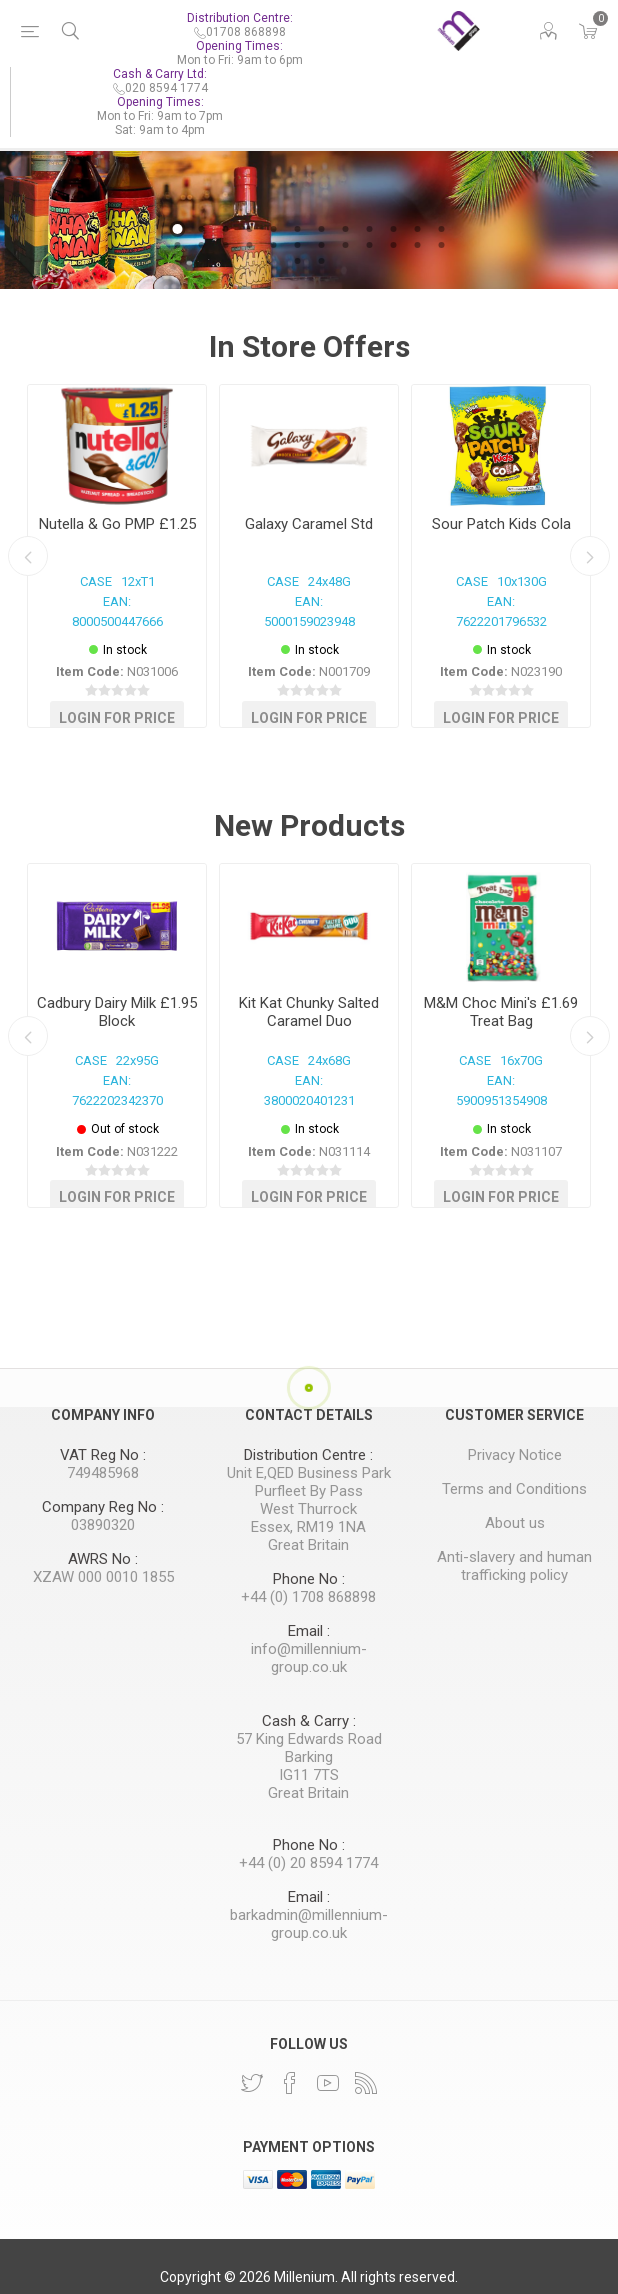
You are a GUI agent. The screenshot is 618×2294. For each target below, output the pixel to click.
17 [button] (273, 245)
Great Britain (308, 1545)
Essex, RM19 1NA (308, 1527)
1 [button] (177, 229)
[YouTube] (328, 2083)
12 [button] (441, 229)
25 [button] (297, 261)
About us (515, 1523)
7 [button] (321, 229)
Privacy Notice (515, 1455)
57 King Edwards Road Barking (309, 1748)
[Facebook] (290, 2083)
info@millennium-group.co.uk (309, 1658)
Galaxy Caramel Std (309, 524)
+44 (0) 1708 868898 (308, 1597)
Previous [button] (28, 556)
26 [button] (321, 261)
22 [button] (393, 245)
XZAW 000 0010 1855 (103, 1577)
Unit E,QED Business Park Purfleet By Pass (309, 1482)
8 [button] (345, 229)
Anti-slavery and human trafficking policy (514, 1566)
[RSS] (366, 2083)
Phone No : (309, 1579)
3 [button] (225, 229)
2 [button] (201, 229)
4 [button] (249, 229)
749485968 (103, 1473)
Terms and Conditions (514, 1489)
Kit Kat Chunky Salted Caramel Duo (309, 1012)
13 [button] (177, 245)
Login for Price (117, 717)
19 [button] (321, 245)
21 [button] (369, 245)
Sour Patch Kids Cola (501, 524)
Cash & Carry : (309, 1721)
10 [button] (393, 229)
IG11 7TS (309, 1775)
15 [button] (225, 245)
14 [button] (201, 245)
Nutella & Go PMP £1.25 (117, 524)
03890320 (103, 1525)
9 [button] (369, 229)
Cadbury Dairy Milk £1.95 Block (117, 1012)
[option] (309, 216)
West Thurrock (308, 1509)
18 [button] (297, 245)
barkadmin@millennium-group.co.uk (309, 1924)
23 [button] (417, 245)
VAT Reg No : (103, 1455)
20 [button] (345, 245)
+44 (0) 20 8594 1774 (308, 1863)
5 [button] (273, 229)
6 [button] (297, 229)
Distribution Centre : (308, 1455)
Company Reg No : (103, 1507)
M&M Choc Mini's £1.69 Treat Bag (501, 1012)
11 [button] (417, 229)
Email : (309, 1631)
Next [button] (590, 556)
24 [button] (441, 245)
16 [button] (249, 245)
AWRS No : (103, 1559)
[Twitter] (252, 2083)
